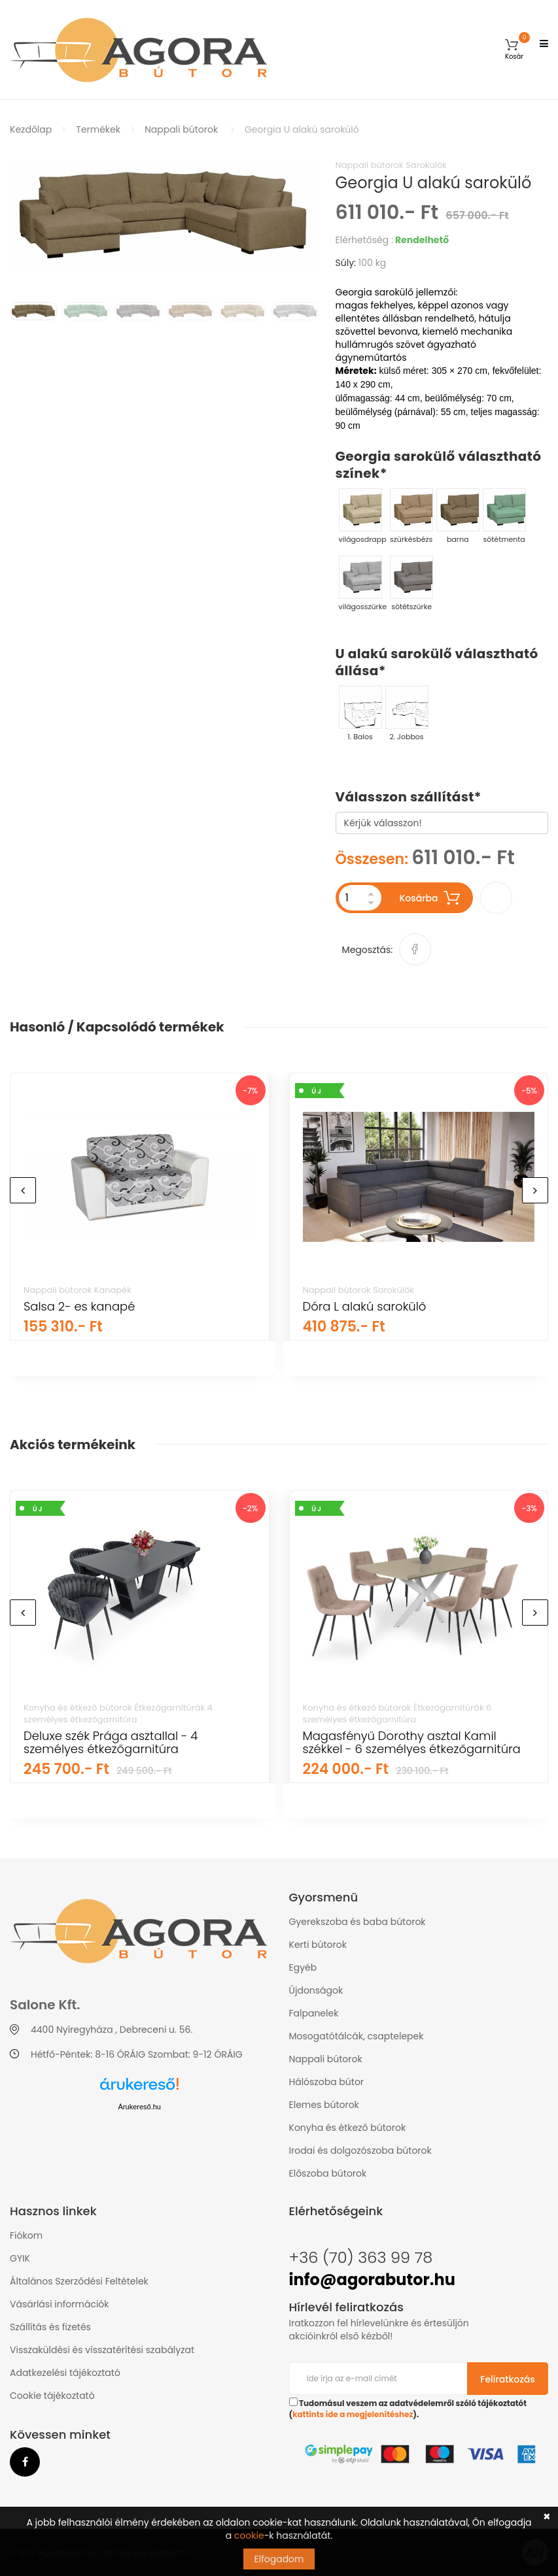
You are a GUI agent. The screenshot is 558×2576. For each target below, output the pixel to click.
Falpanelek (314, 2013)
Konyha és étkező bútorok (347, 2127)
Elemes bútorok (324, 2104)
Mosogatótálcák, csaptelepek (356, 2036)
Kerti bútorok (318, 1944)
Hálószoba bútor (326, 2081)
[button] (514, 49)
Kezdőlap (31, 129)
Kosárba (429, 898)
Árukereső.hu (139, 2107)
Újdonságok (316, 1990)
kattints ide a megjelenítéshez (352, 2414)
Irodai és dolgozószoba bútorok (360, 2150)
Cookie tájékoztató (52, 2395)
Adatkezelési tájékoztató (65, 2372)
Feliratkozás (507, 2379)
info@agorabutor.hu (372, 2279)
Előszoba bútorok (328, 2173)
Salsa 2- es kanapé (79, 1306)
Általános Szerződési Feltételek (79, 2281)
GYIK (20, 2258)
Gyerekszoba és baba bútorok (357, 1921)
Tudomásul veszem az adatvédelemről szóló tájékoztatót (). (408, 2409)
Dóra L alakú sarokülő (365, 1306)
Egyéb (303, 1967)
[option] (163, 216)
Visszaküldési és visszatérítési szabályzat (102, 2349)
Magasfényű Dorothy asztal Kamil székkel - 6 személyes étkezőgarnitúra (412, 1742)
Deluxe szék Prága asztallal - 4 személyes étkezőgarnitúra (111, 1742)
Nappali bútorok (181, 129)
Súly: (346, 262)
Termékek (98, 129)
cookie (249, 2535)
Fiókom (26, 2235)
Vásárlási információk (59, 2304)
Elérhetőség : (364, 239)
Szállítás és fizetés (50, 2326)
